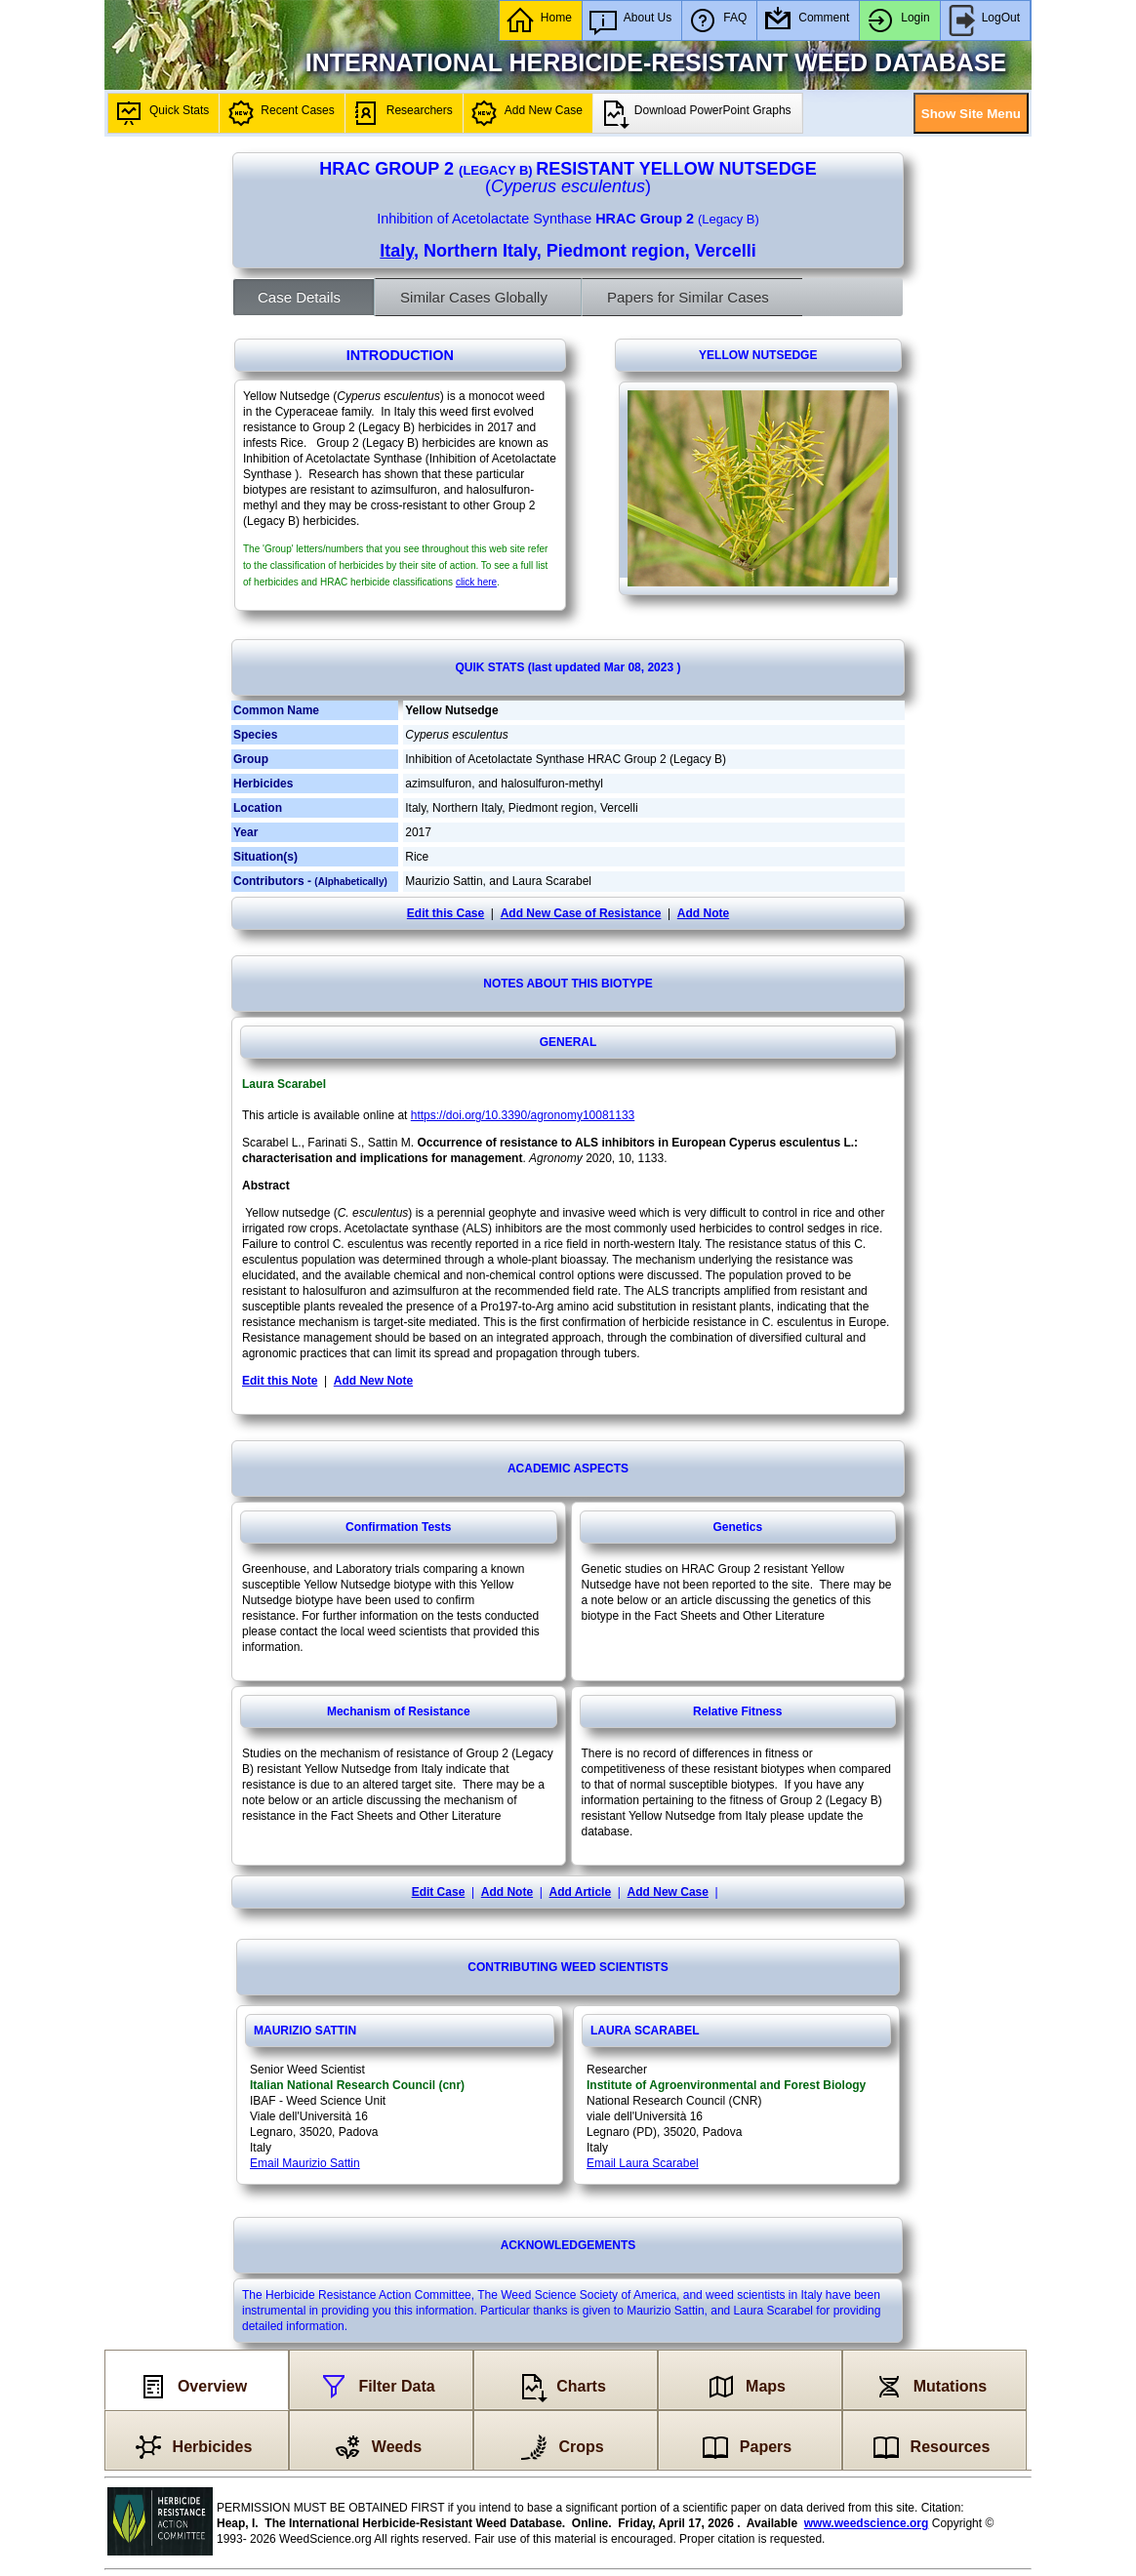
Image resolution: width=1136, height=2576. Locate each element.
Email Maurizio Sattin (305, 2163)
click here (476, 582)
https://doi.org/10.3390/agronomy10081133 (523, 1115)
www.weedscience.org (866, 2523)
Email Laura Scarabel (643, 2163)
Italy (397, 251)
